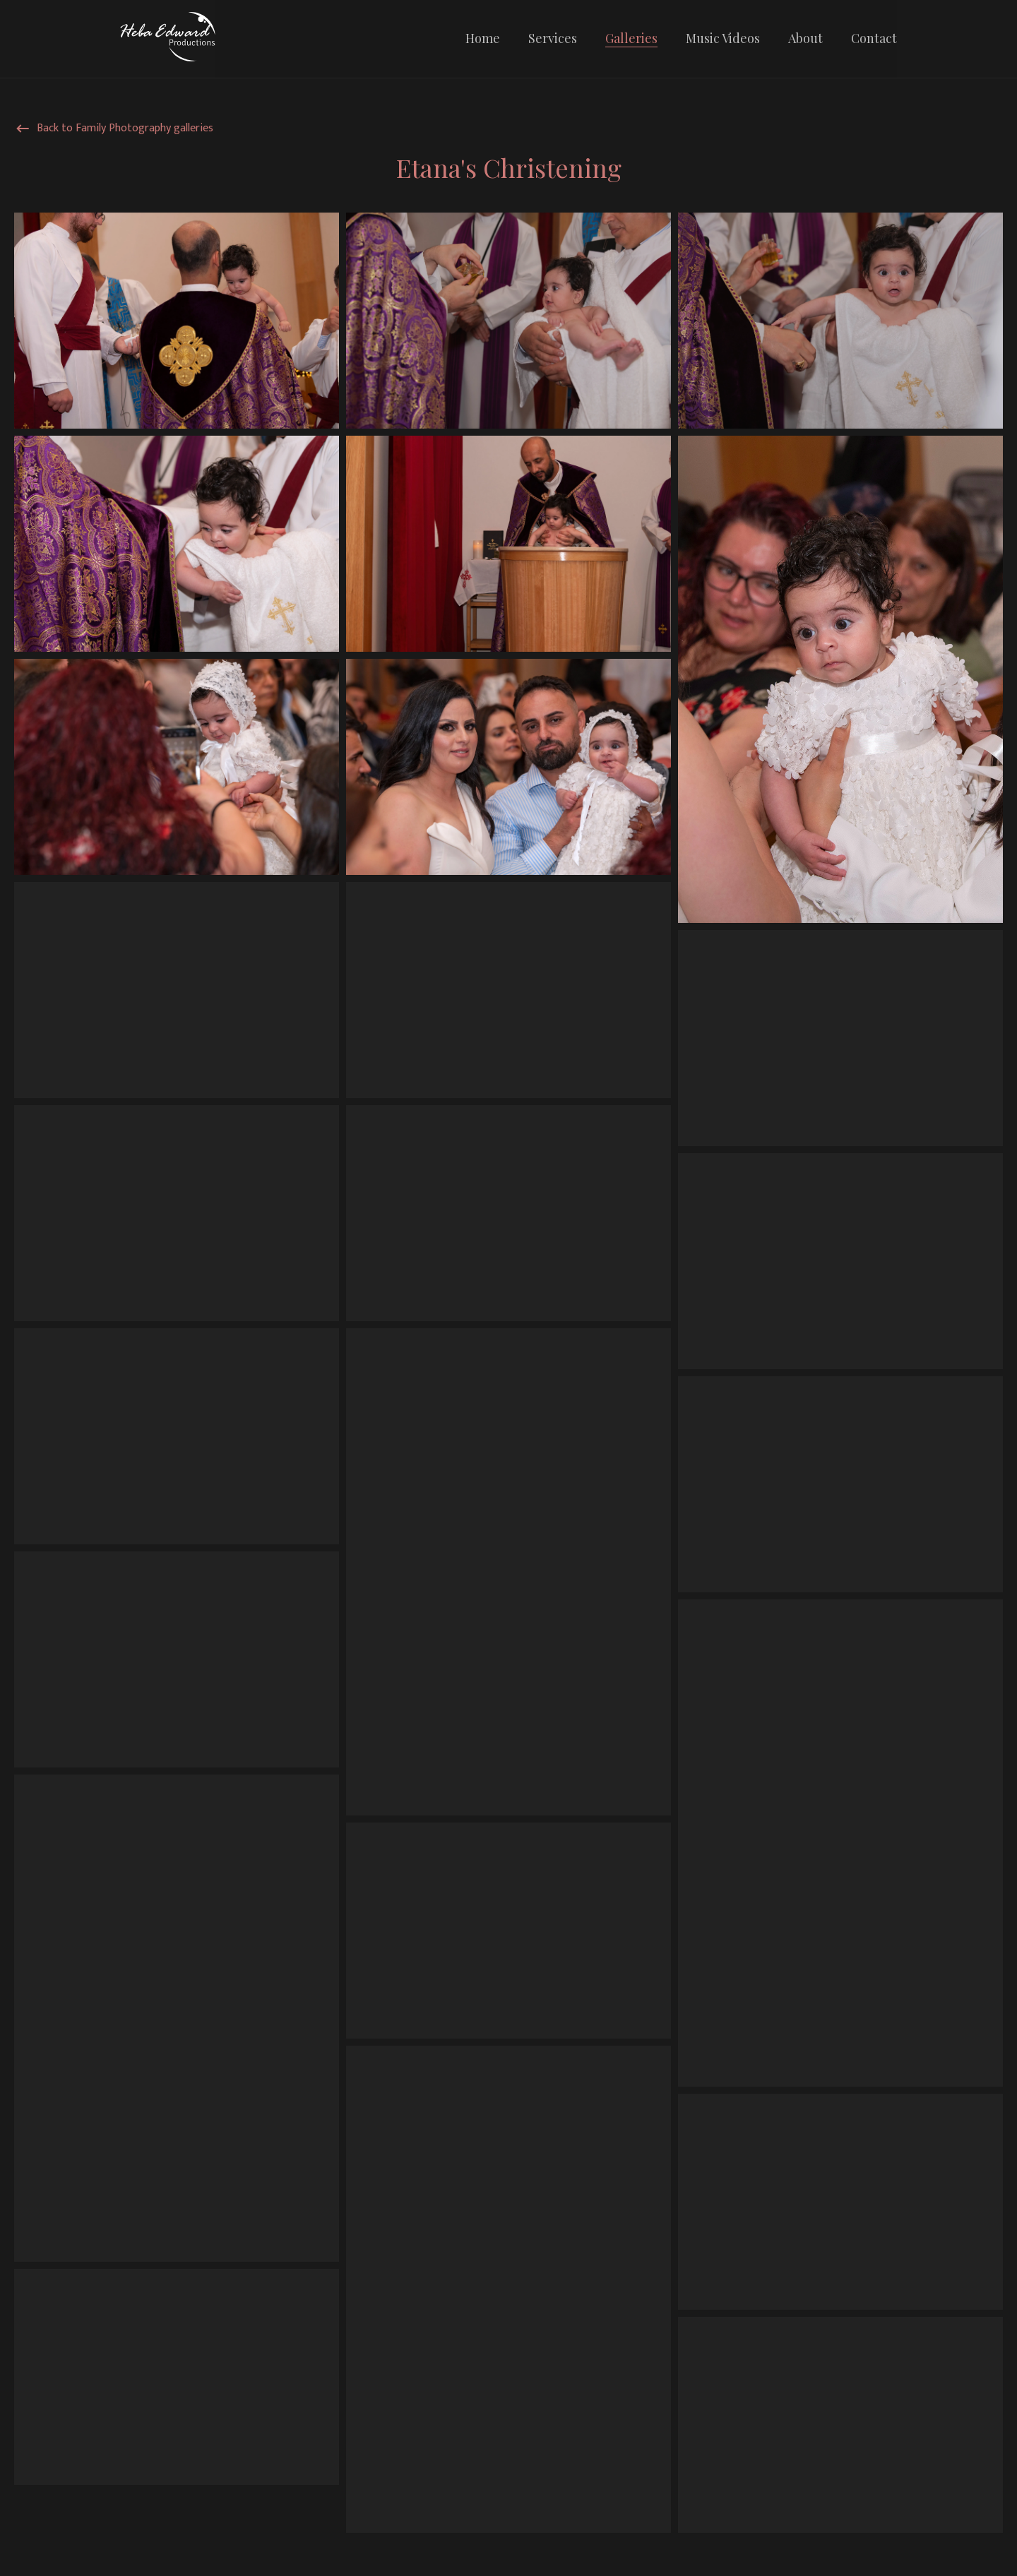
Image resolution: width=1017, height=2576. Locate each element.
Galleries (631, 38)
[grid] (508, 1376)
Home (482, 38)
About (805, 38)
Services (552, 38)
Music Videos (723, 38)
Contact (874, 38)
